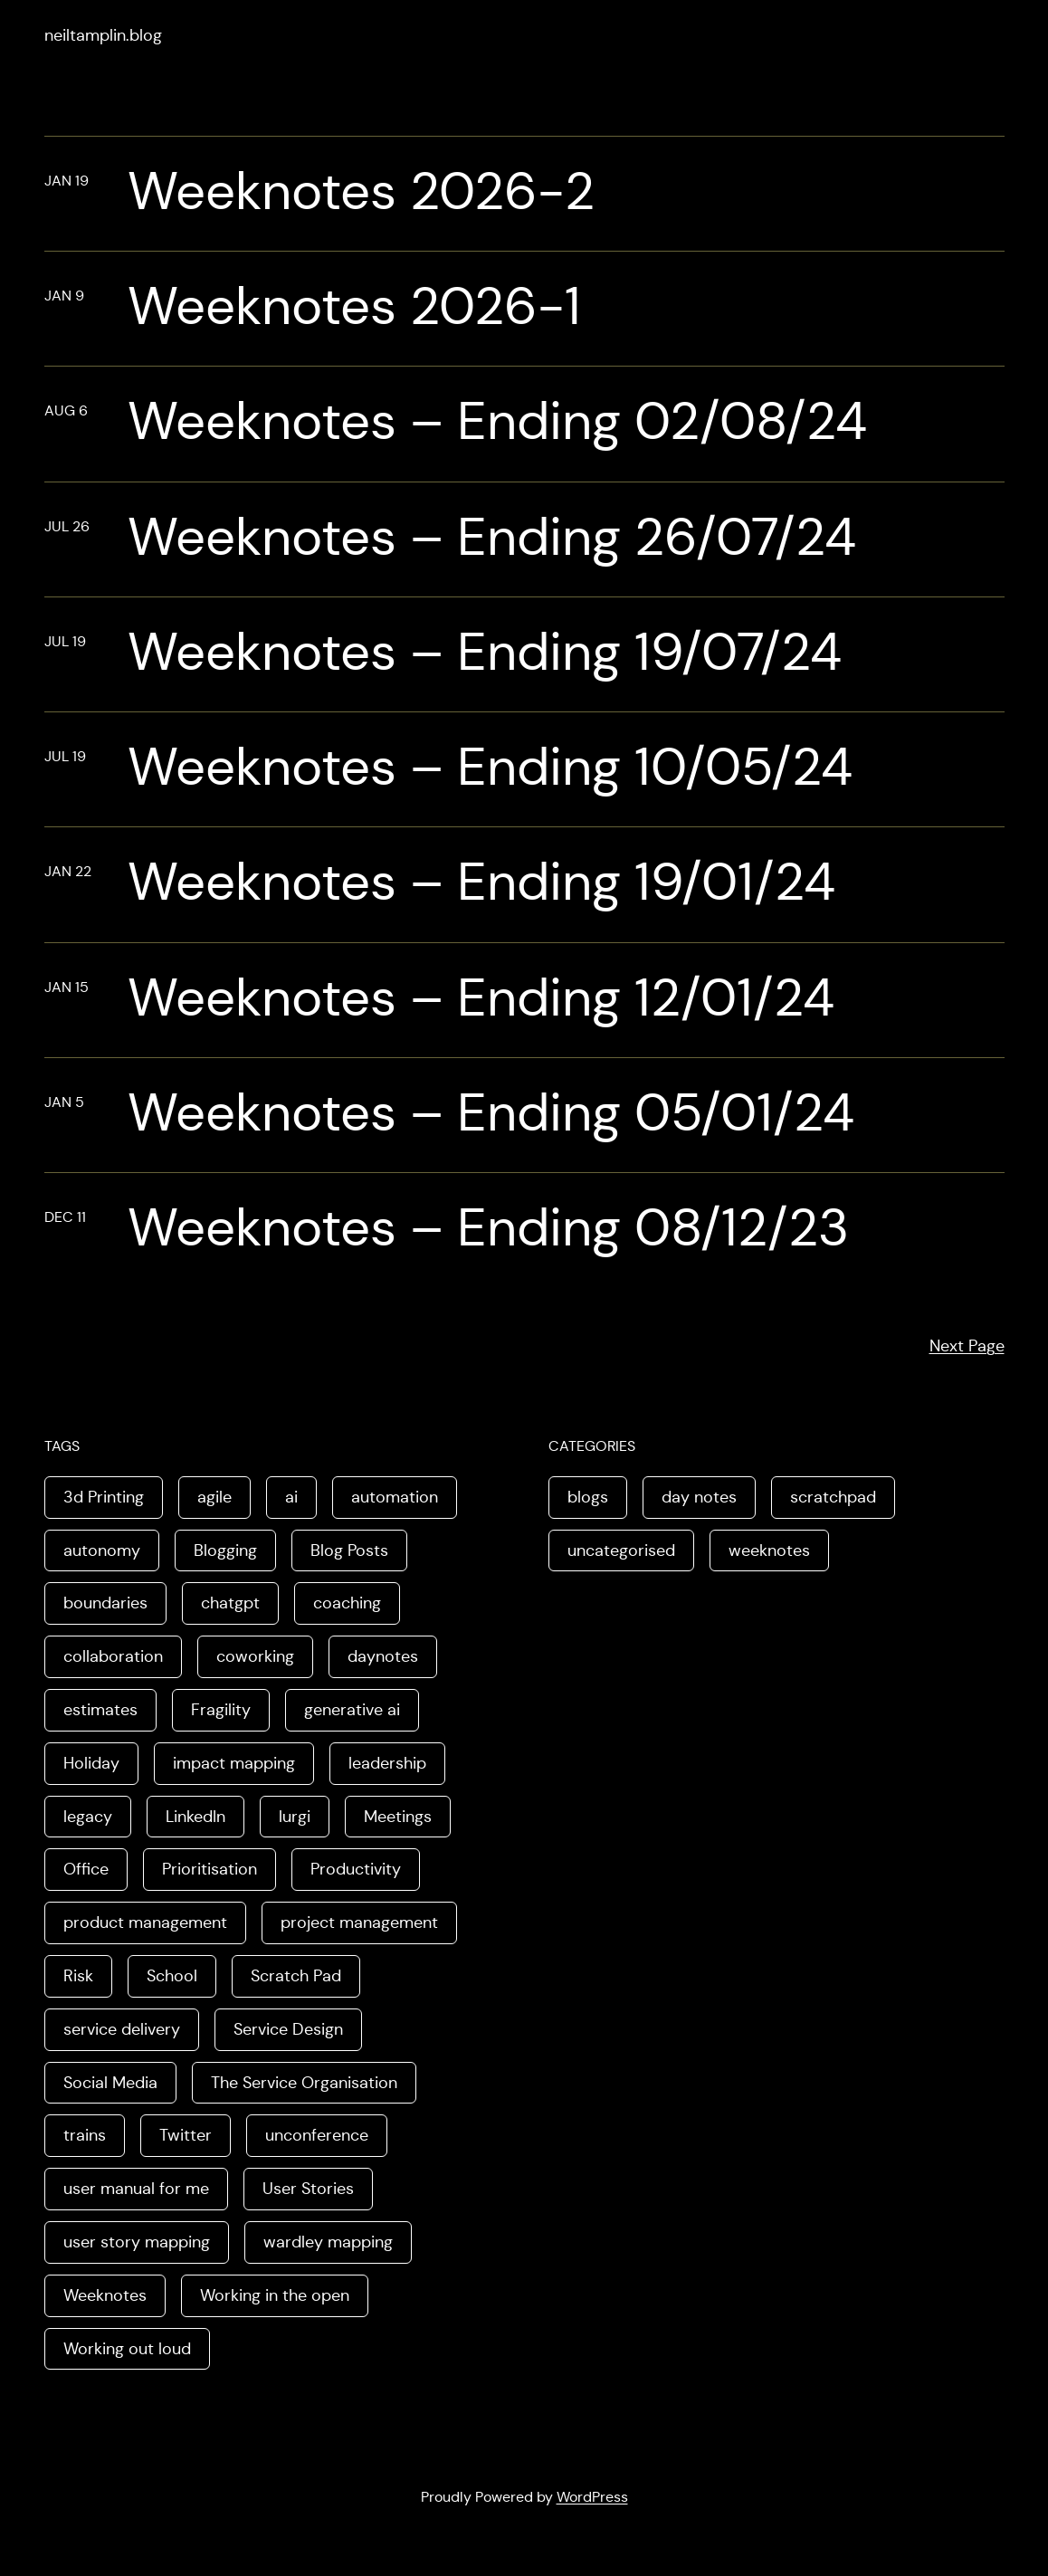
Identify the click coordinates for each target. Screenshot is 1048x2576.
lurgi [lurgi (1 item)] (294, 1817)
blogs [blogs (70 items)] (587, 1497)
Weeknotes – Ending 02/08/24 (497, 422)
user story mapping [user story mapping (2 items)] (136, 2242)
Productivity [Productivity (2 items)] (355, 1869)
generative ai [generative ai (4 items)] (352, 1710)
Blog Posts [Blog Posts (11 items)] (349, 1550)
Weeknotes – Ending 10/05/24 (490, 767)
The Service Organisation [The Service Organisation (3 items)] (304, 2083)
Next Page (967, 1346)
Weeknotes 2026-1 (354, 307)
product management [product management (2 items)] (145, 1922)
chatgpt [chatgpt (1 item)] (230, 1603)
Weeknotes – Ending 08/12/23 (488, 1228)
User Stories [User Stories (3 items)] (308, 2189)
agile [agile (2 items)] (214, 1497)
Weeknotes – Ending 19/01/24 (481, 882)
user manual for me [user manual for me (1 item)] (136, 2189)
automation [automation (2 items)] (394, 1497)
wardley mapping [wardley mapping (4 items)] (328, 2242)
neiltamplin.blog (103, 35)
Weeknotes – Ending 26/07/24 (492, 537)
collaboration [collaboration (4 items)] (113, 1656)
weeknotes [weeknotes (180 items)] (769, 1550)
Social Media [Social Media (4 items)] (110, 2083)
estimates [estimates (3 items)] (100, 1710)
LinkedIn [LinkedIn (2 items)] (195, 1817)
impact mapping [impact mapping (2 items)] (234, 1763)
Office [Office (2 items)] (86, 1869)
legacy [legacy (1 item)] (87, 1817)
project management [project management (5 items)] (359, 1922)
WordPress (592, 2496)
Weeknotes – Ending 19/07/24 (485, 652)
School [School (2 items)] (172, 1976)
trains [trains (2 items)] (84, 2135)
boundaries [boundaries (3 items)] (105, 1603)
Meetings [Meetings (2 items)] (398, 1817)
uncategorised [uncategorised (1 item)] (621, 1550)
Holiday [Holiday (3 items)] (91, 1763)
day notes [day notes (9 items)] (699, 1497)
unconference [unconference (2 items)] (316, 2135)
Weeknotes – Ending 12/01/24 (481, 998)
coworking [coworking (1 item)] (255, 1656)
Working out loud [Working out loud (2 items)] (127, 2349)
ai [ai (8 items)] (291, 1497)
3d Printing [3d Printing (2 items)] (103, 1497)
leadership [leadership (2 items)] (387, 1763)
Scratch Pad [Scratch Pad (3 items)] (296, 1976)
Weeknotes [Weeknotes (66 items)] (105, 2295)
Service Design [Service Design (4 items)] (288, 2029)
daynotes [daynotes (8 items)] (383, 1656)
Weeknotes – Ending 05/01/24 (491, 1113)
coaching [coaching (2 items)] (347, 1603)
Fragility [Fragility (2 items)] (221, 1710)
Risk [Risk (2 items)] (78, 1976)
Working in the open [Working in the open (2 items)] (274, 2295)
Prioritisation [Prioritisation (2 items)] (209, 1869)
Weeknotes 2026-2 (361, 192)
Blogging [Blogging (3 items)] (225, 1550)
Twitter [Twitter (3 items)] (185, 2135)
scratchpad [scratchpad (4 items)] (833, 1497)
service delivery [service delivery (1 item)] (121, 2029)
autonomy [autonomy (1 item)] (101, 1550)
